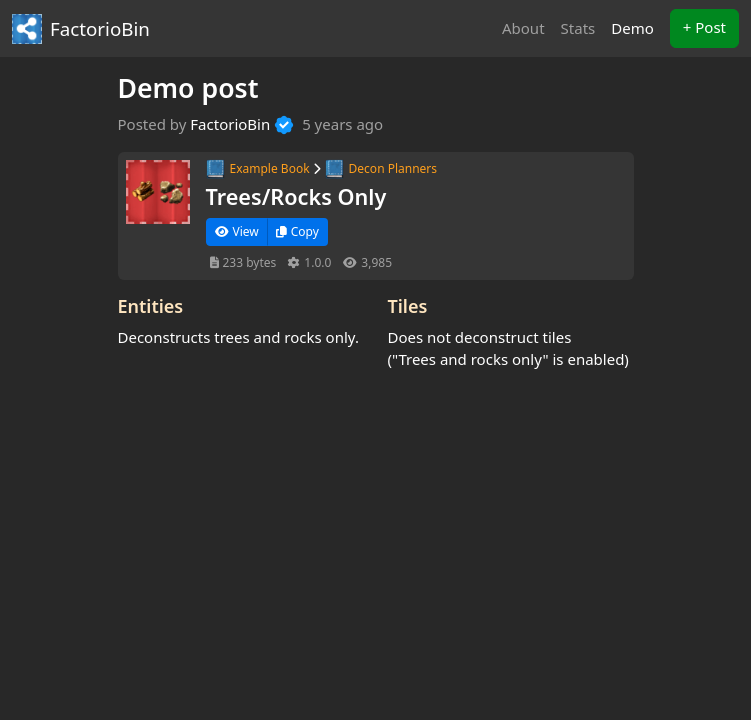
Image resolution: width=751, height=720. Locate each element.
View (237, 231)
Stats (578, 28)
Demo (636, 27)
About (523, 28)
